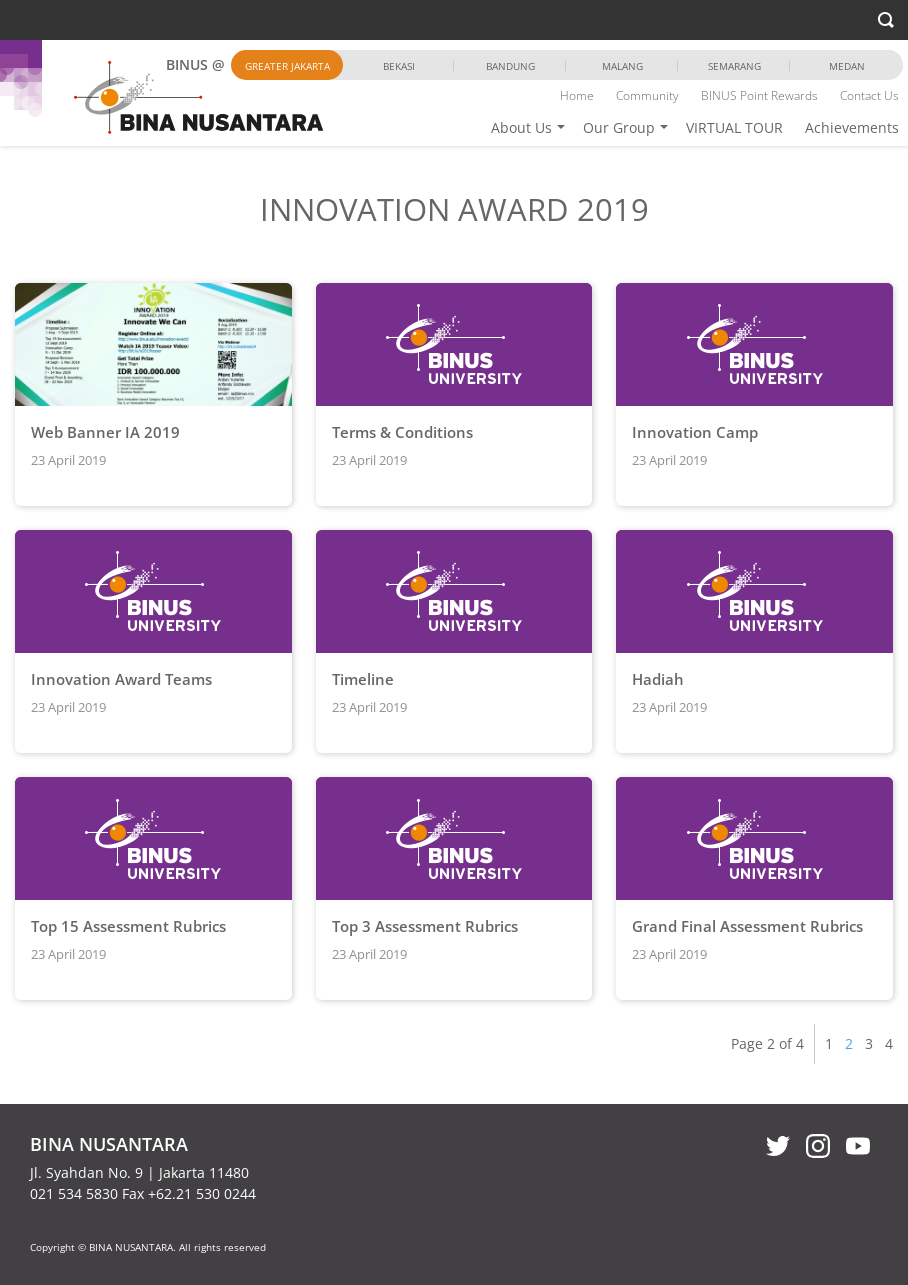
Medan (847, 66)
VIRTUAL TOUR (734, 127)
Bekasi (399, 66)
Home (577, 95)
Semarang (734, 66)
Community (647, 95)
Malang (622, 66)
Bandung (510, 66)
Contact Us (869, 95)
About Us (521, 127)
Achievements (852, 127)
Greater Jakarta (287, 66)
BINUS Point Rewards (759, 95)
